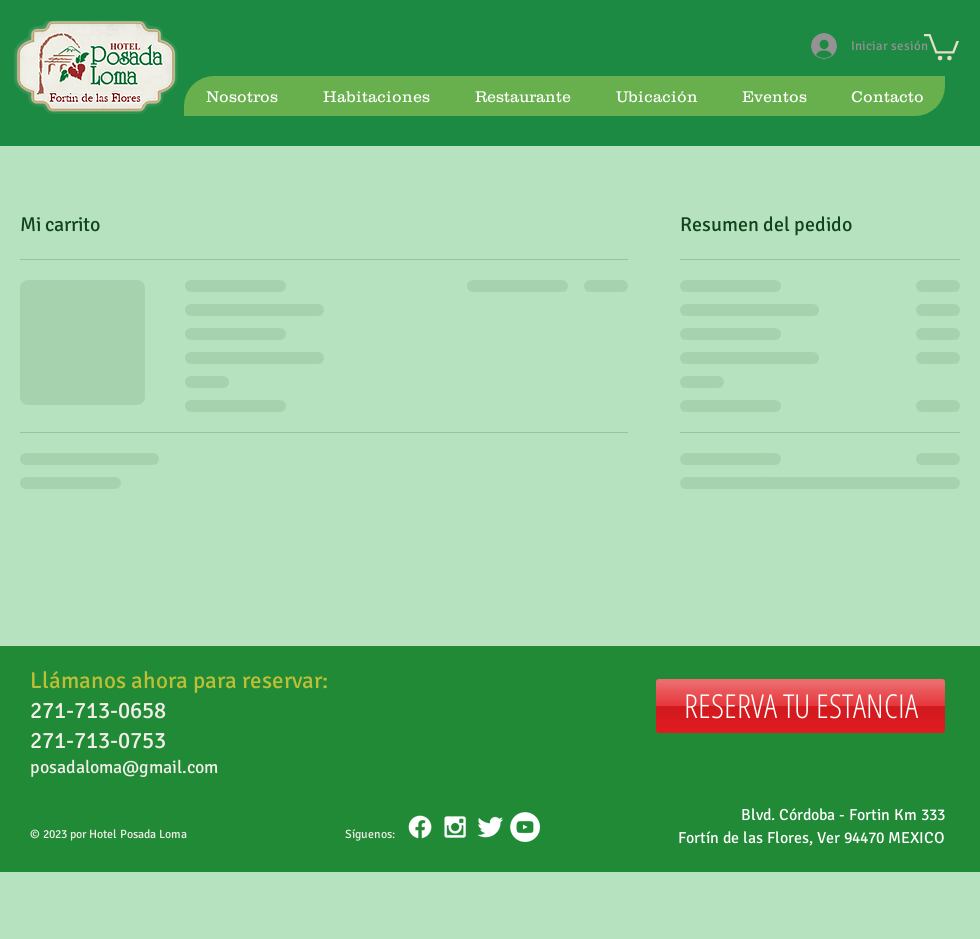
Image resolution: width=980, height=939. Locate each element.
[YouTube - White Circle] (525, 827)
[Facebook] (420, 827)
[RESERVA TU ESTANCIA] (800, 706)
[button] (941, 45)
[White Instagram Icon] (455, 827)
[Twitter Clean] (490, 827)
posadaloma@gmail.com (124, 767)
